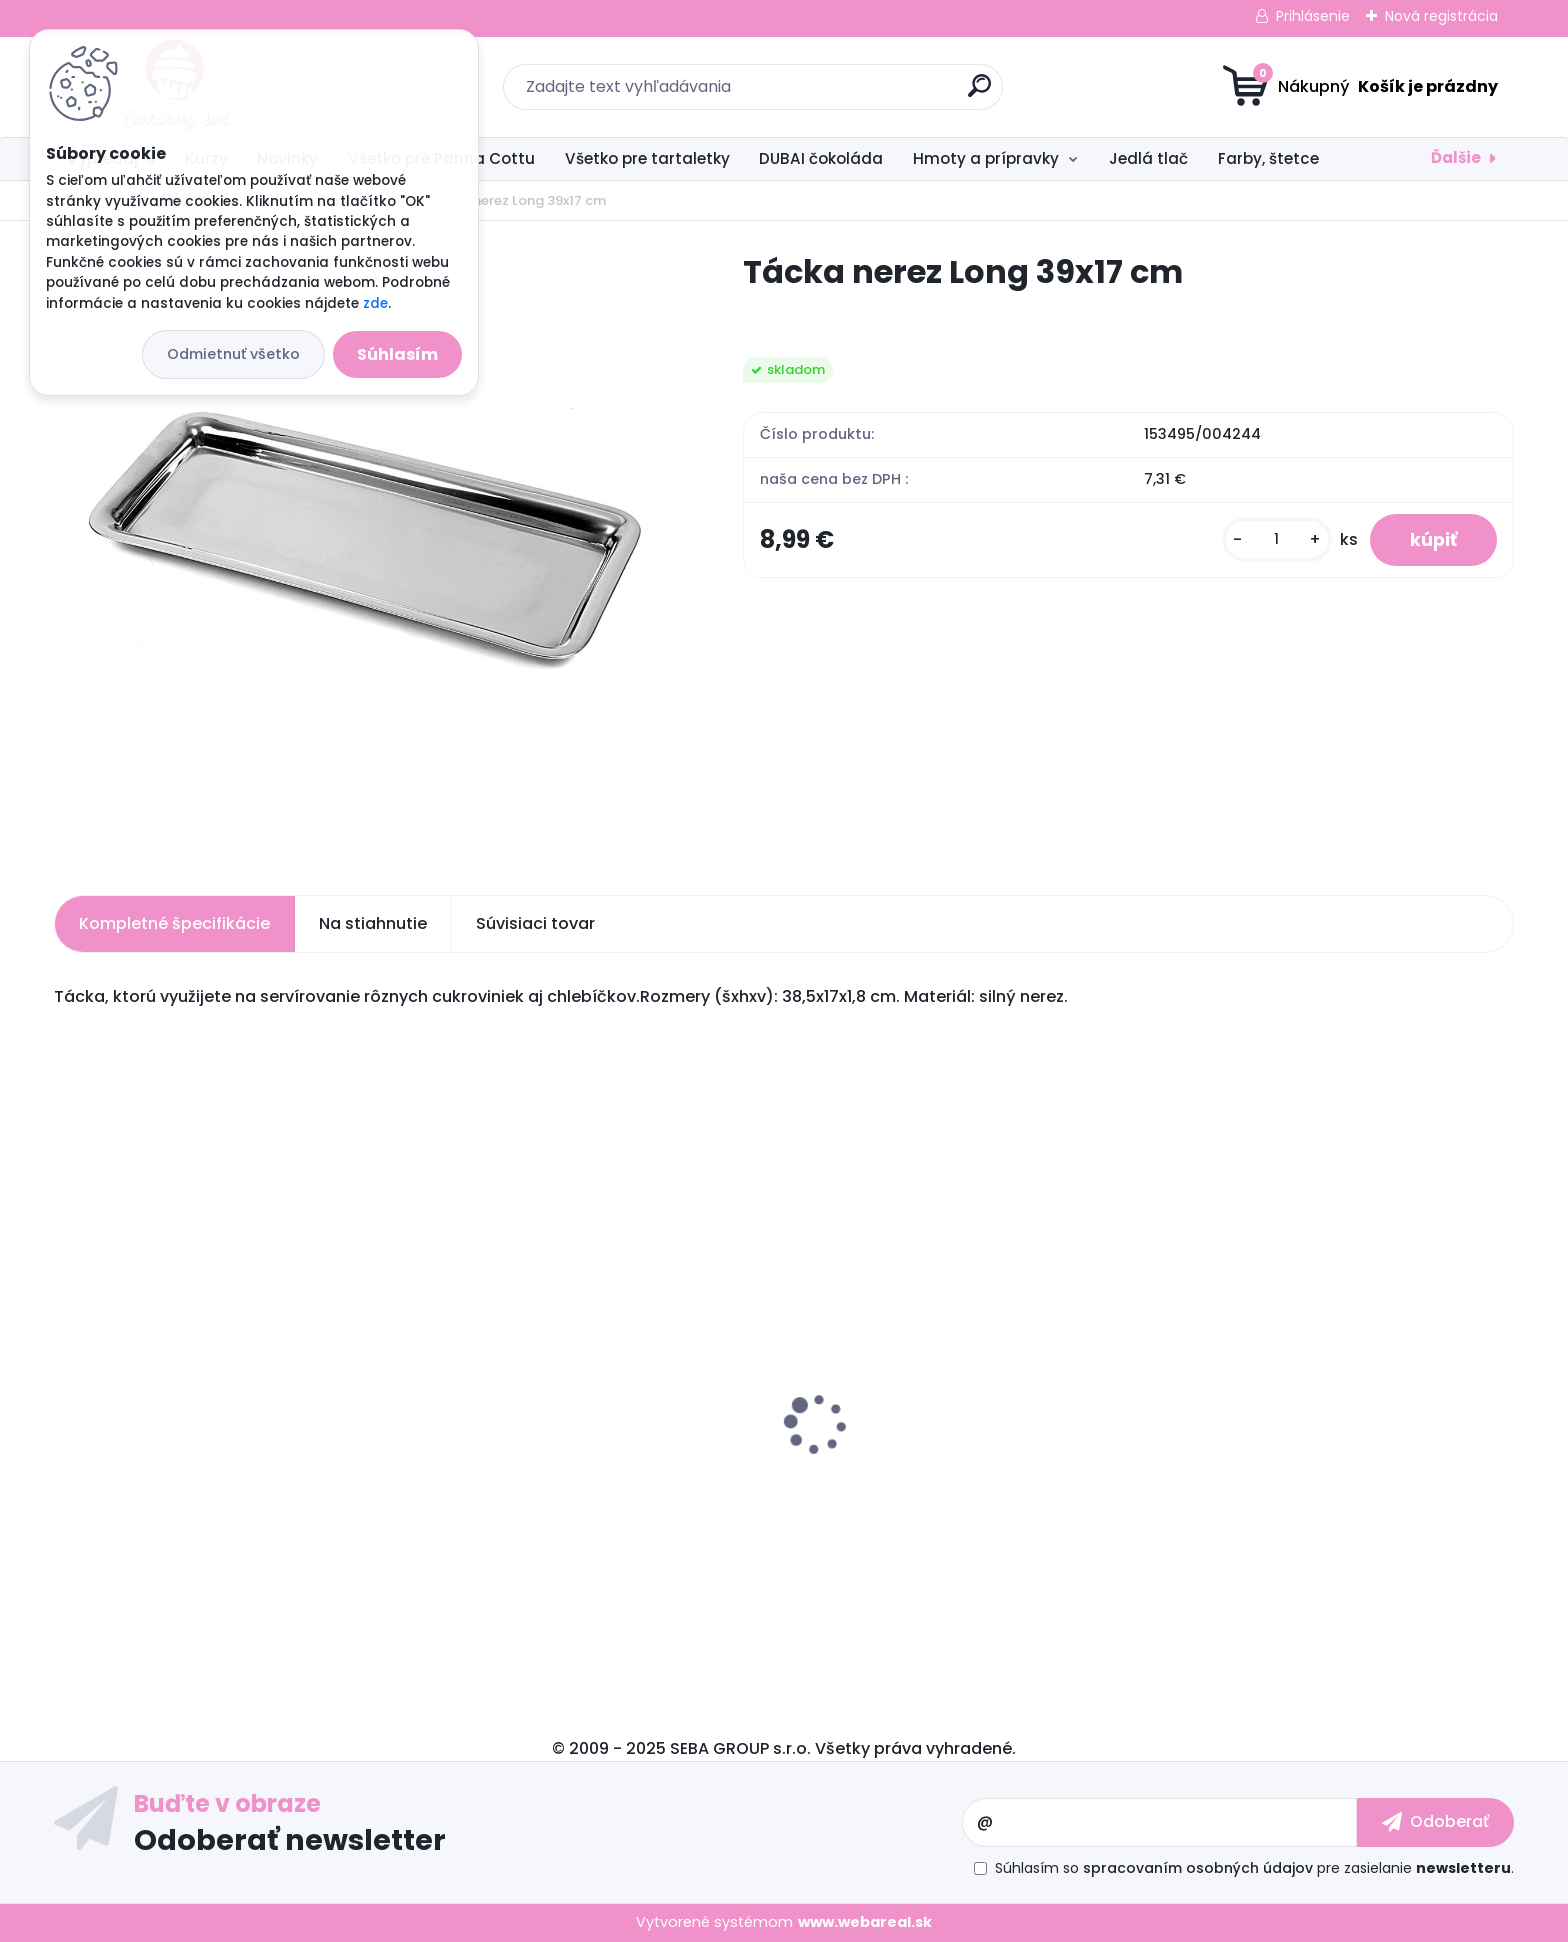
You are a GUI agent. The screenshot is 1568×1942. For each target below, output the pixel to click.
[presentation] (68, 1393)
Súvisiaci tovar (535, 923)
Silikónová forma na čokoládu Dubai (577, 1492)
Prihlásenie (1313, 16)
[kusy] (1277, 539)
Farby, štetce (1268, 158)
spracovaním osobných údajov (1198, 1868)
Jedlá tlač (1148, 158)
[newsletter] (1435, 1822)
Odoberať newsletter (290, 1839)
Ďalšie (1456, 157)
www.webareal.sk (865, 1922)
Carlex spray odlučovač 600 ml (189, 1471)
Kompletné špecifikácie (174, 923)
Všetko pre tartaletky (647, 158)
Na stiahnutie (373, 923)
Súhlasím (397, 354)
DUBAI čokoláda (821, 158)
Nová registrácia (1441, 16)
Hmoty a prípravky (986, 158)
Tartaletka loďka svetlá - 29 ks (1293, 1422)
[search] (979, 93)
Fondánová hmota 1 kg (894, 1442)
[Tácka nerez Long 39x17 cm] (367, 551)
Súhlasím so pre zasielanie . (1254, 1868)
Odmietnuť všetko (233, 354)
